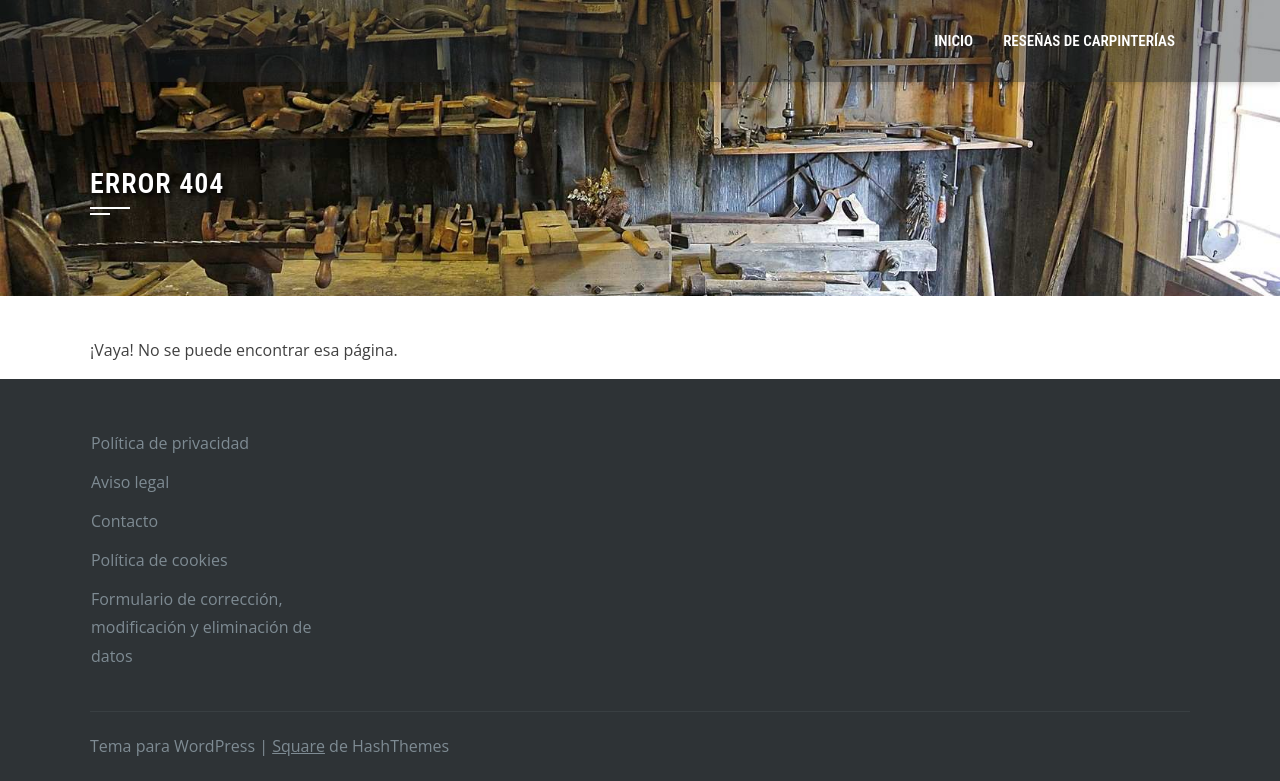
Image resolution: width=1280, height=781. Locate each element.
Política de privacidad (170, 443)
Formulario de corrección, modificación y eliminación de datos (201, 628)
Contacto (124, 521)
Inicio (953, 41)
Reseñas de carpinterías (1089, 41)
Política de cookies (159, 560)
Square (298, 746)
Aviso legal (130, 482)
